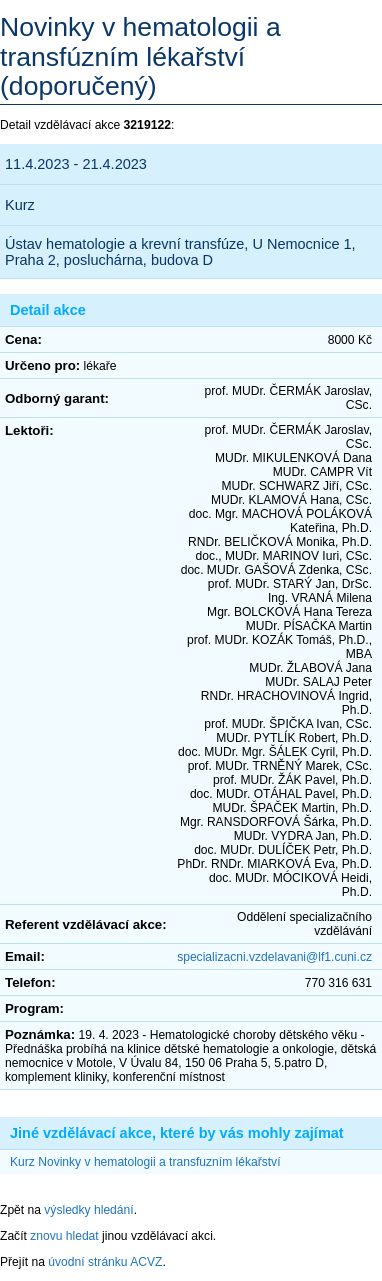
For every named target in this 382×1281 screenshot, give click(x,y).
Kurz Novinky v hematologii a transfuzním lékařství (145, 1162)
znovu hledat (64, 1236)
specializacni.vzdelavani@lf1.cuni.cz (274, 957)
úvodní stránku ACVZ (105, 1262)
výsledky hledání (88, 1210)
